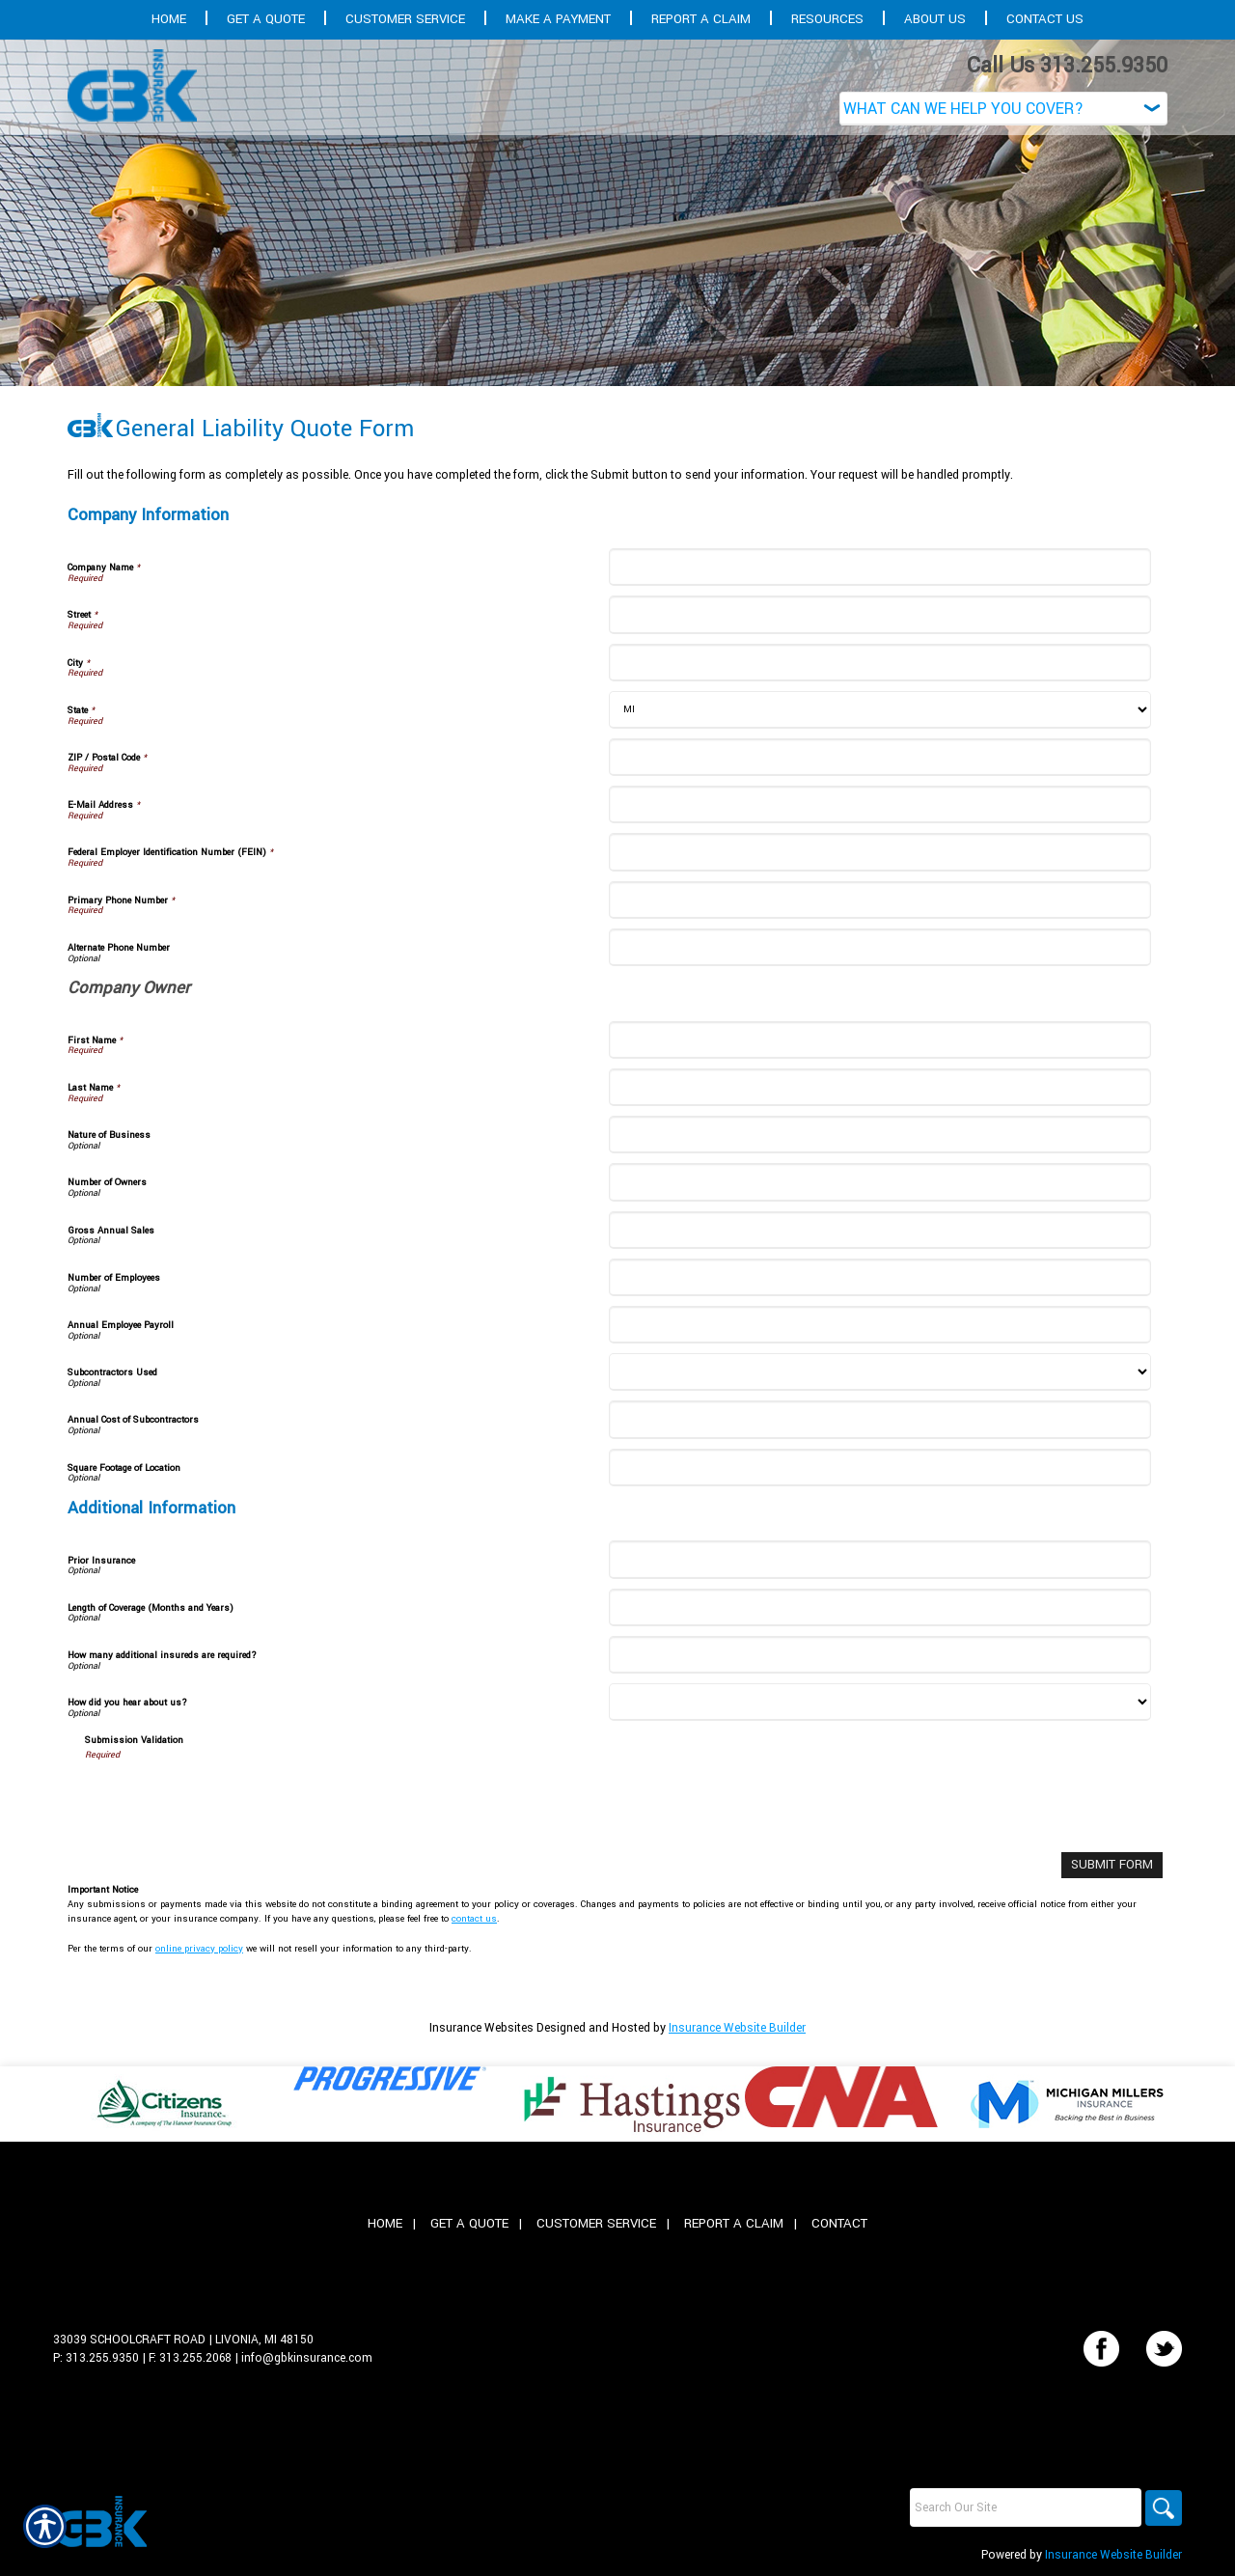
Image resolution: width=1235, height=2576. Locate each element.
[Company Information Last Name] (879, 1087)
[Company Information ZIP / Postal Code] (879, 757)
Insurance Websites (481, 2027)
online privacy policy (199, 1946)
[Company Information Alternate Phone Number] (879, 947)
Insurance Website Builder (737, 2027)
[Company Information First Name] (879, 1040)
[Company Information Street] (879, 614)
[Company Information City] (879, 662)
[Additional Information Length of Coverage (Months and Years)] (879, 1607)
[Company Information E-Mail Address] (879, 804)
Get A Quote (469, 2222)
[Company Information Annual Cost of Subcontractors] (879, 1419)
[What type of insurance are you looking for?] (1003, 108)
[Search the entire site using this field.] (1023, 2506)
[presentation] (231, 1800)
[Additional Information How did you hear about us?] (879, 1702)
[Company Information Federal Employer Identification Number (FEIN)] (879, 852)
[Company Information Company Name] (879, 567)
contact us (474, 1918)
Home (385, 2222)
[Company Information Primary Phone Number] (879, 900)
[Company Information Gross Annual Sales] (879, 1230)
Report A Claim (733, 2222)
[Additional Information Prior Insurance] (879, 1559)
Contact (839, 2222)
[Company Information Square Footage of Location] (879, 1467)
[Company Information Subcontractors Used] (879, 1372)
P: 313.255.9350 (96, 2357)
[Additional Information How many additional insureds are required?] (879, 1655)
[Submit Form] (1114, 1864)
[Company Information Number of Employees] (879, 1277)
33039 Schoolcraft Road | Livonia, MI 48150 (183, 2338)
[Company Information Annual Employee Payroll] (879, 1324)
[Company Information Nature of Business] (879, 1134)
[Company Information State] (879, 710)
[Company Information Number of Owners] (879, 1182)
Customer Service (596, 2222)
